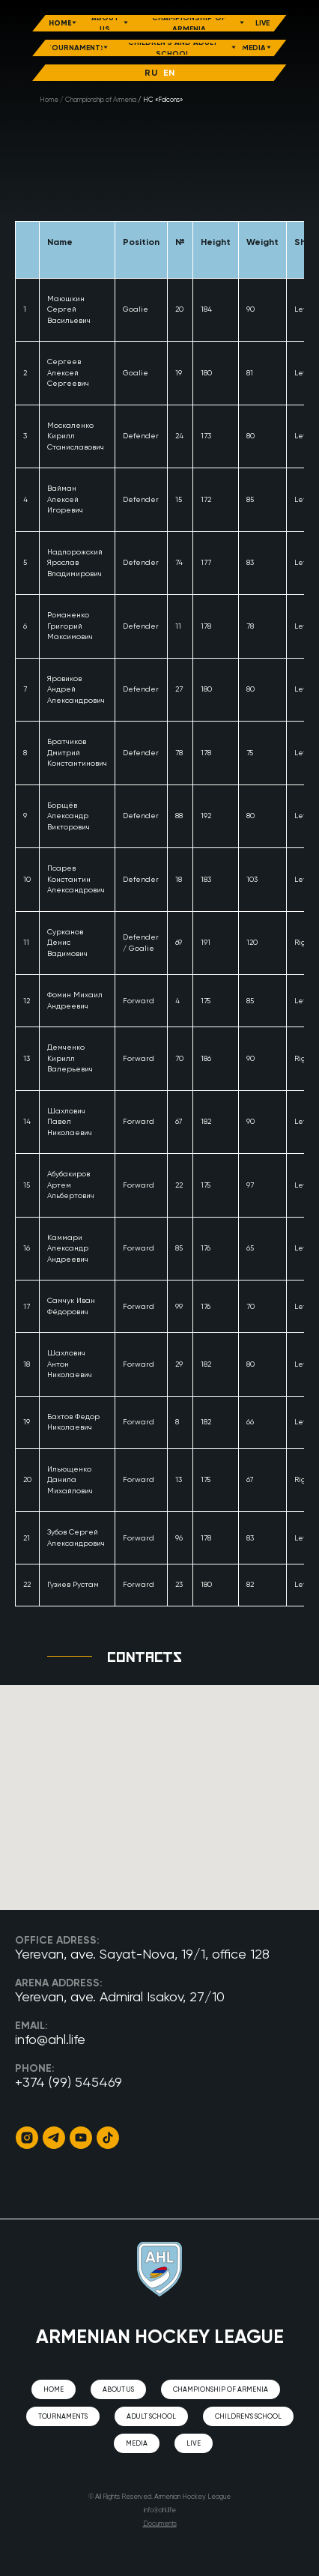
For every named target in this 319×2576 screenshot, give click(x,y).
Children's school (248, 2416)
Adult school (151, 2416)
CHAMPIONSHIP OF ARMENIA (220, 2389)
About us (118, 2389)
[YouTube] (81, 2137)
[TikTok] (108, 2137)
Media (137, 2443)
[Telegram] (54, 2137)
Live (193, 2443)
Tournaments (63, 2416)
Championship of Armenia (100, 100)
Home (49, 100)
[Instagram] (27, 2137)
